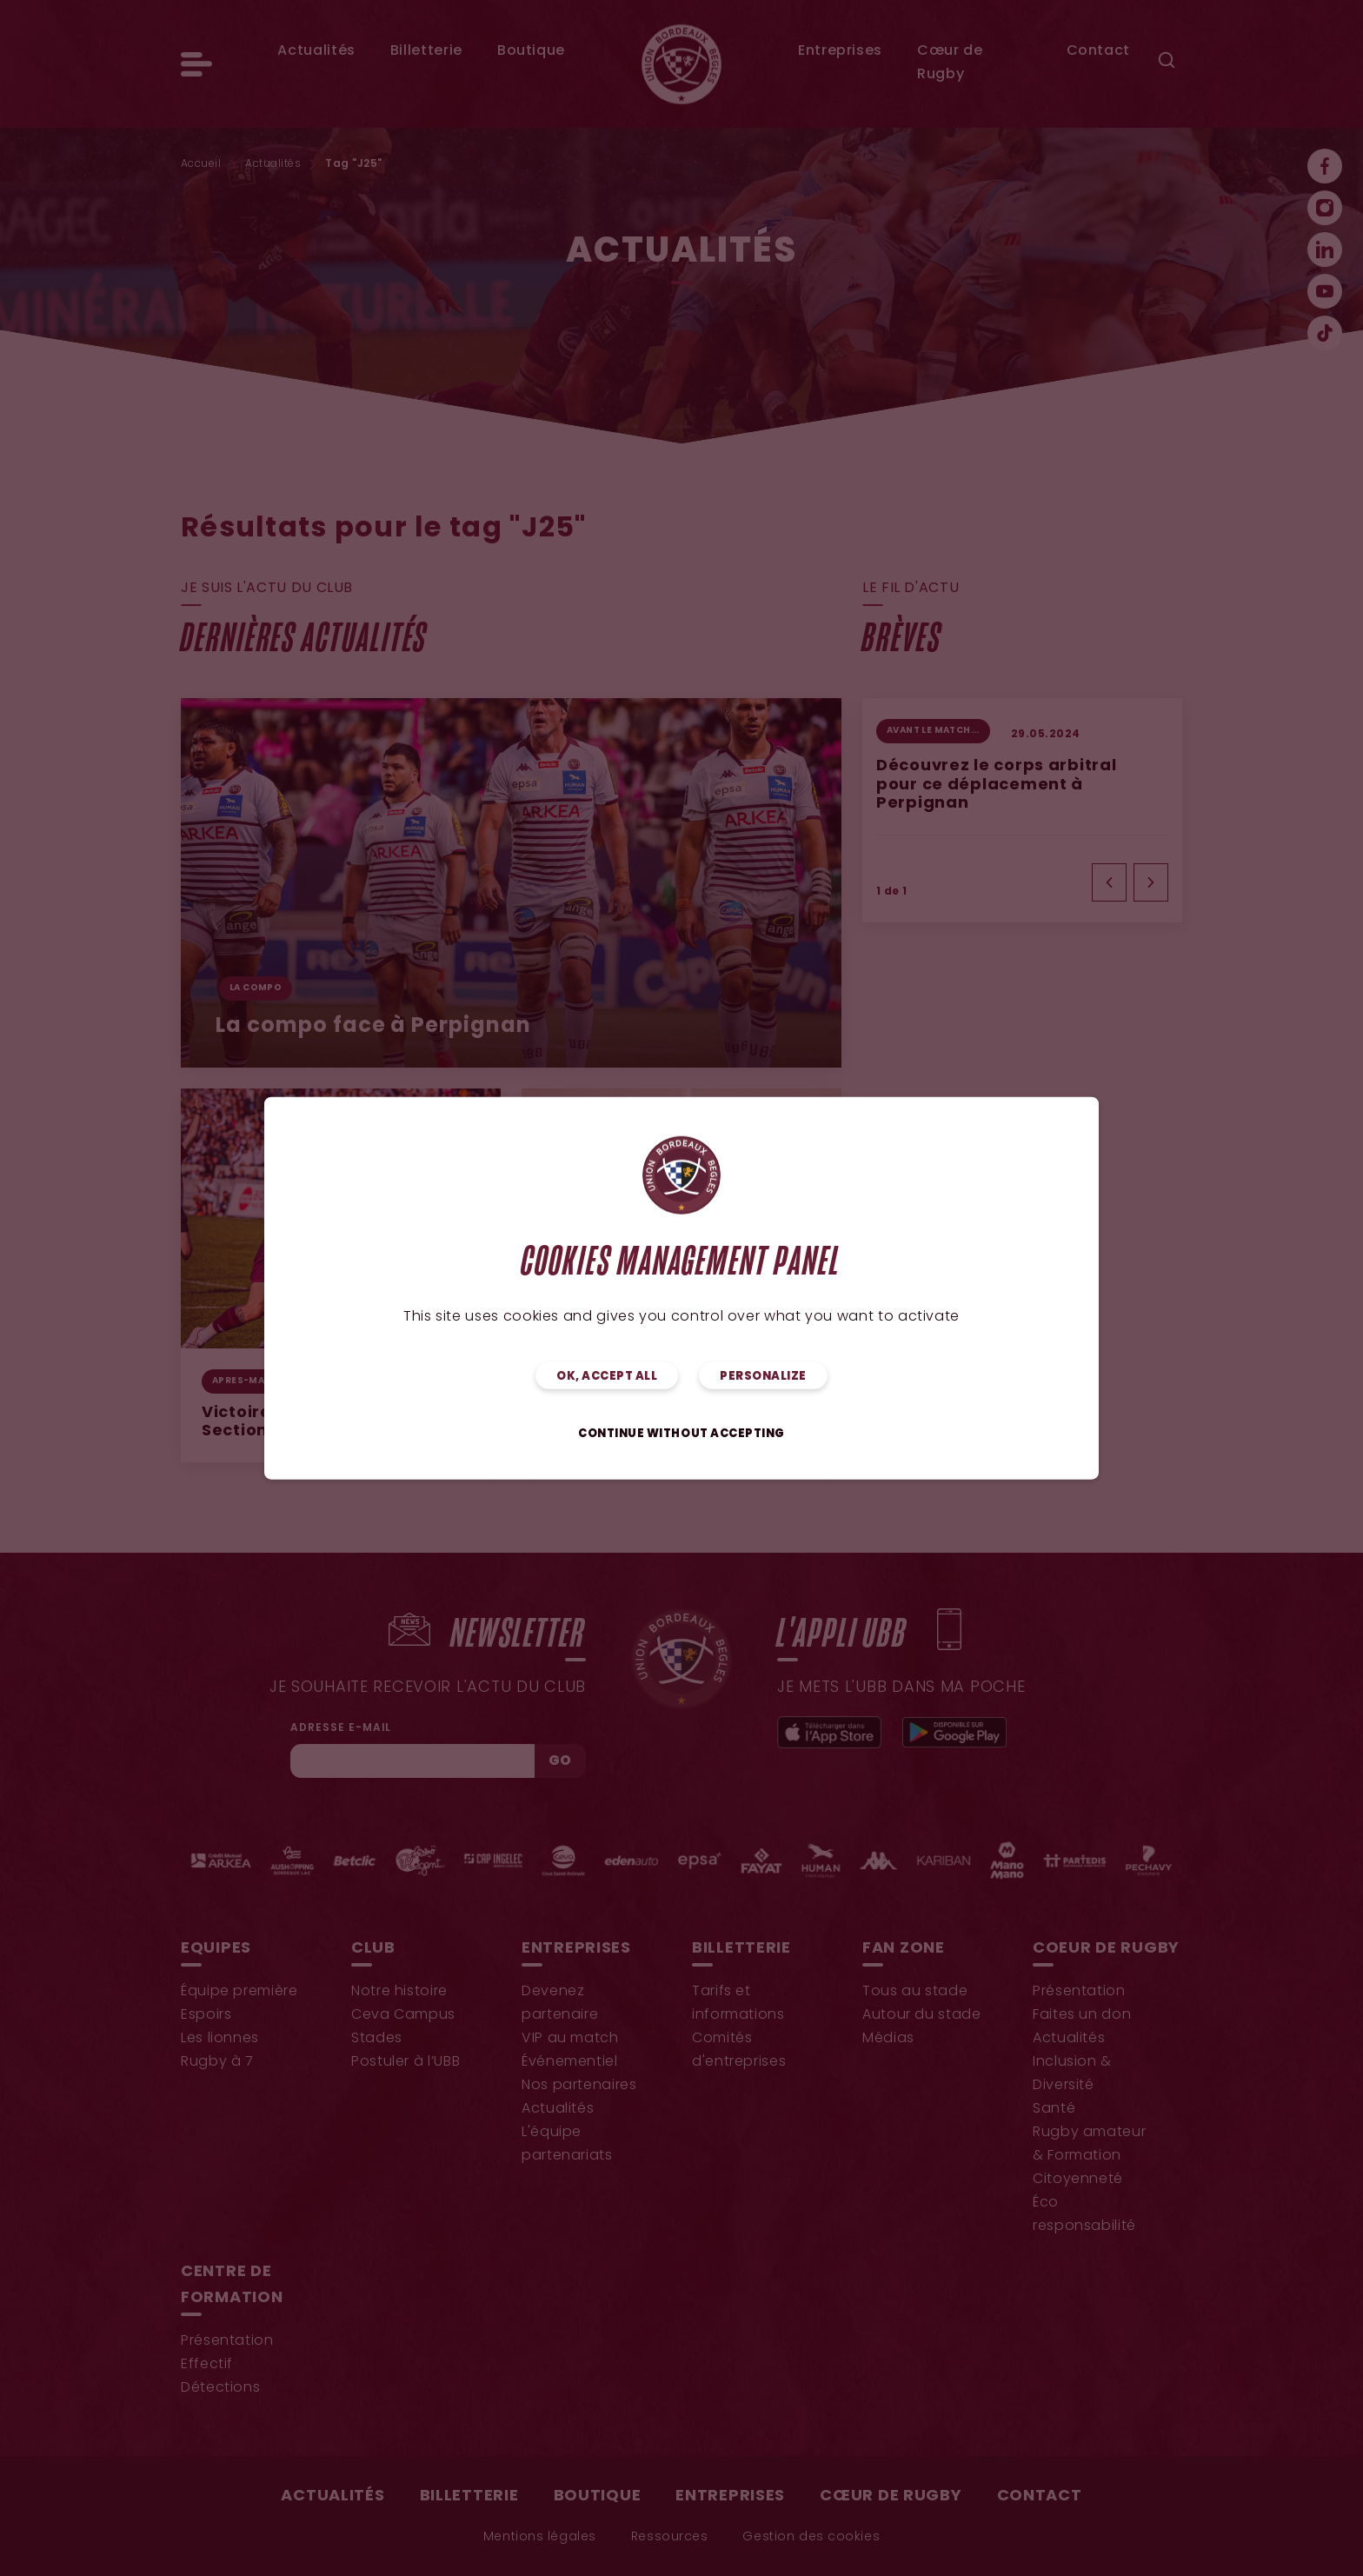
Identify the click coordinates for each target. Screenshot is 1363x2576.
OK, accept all (606, 1376)
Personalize (763, 1376)
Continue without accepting (681, 1434)
